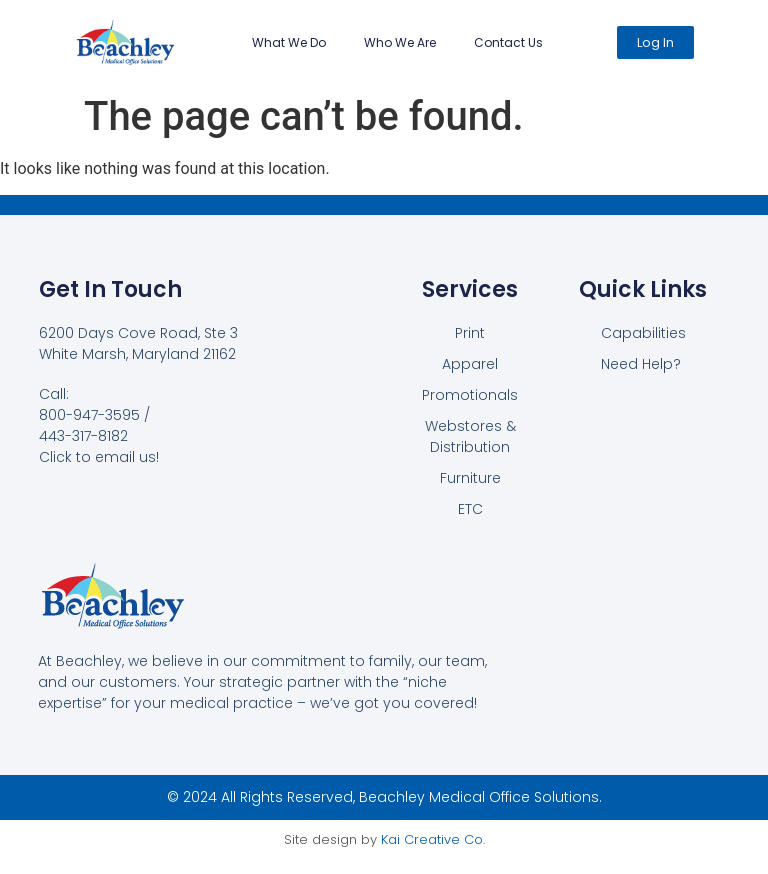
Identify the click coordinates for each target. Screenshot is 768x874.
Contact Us (508, 42)
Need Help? (641, 364)
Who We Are (400, 42)
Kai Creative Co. (433, 839)
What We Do (289, 42)
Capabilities (643, 333)
